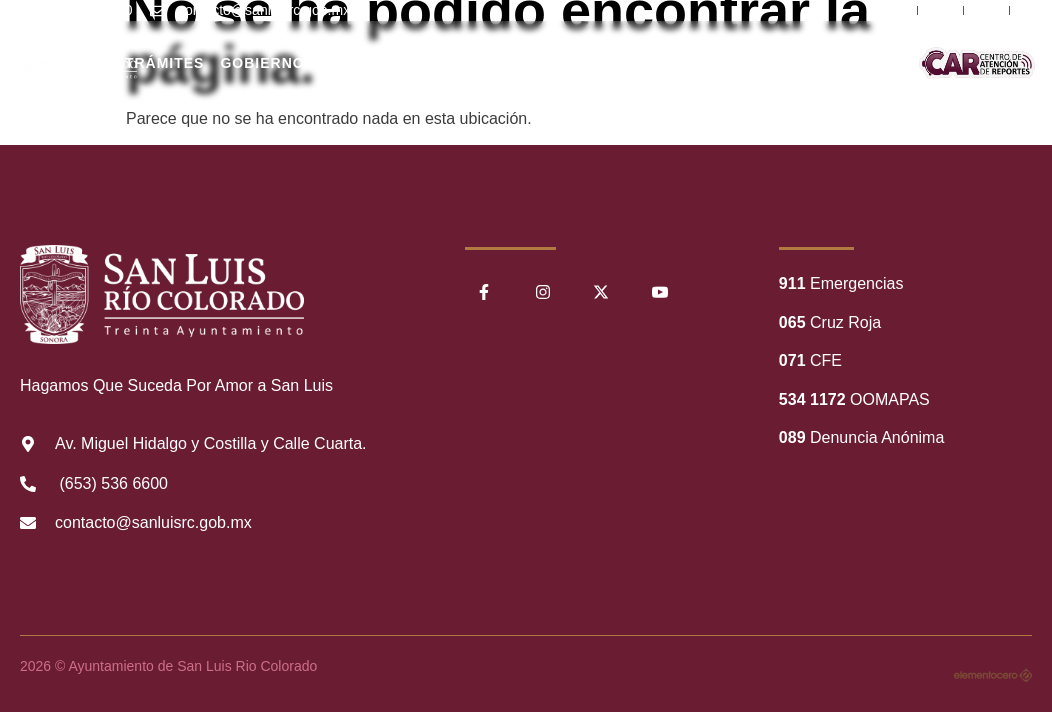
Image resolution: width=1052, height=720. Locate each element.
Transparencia (606, 63)
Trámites (165, 63)
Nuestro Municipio (483, 63)
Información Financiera (745, 63)
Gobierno (262, 63)
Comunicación (879, 63)
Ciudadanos (373, 63)
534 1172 (812, 399)
